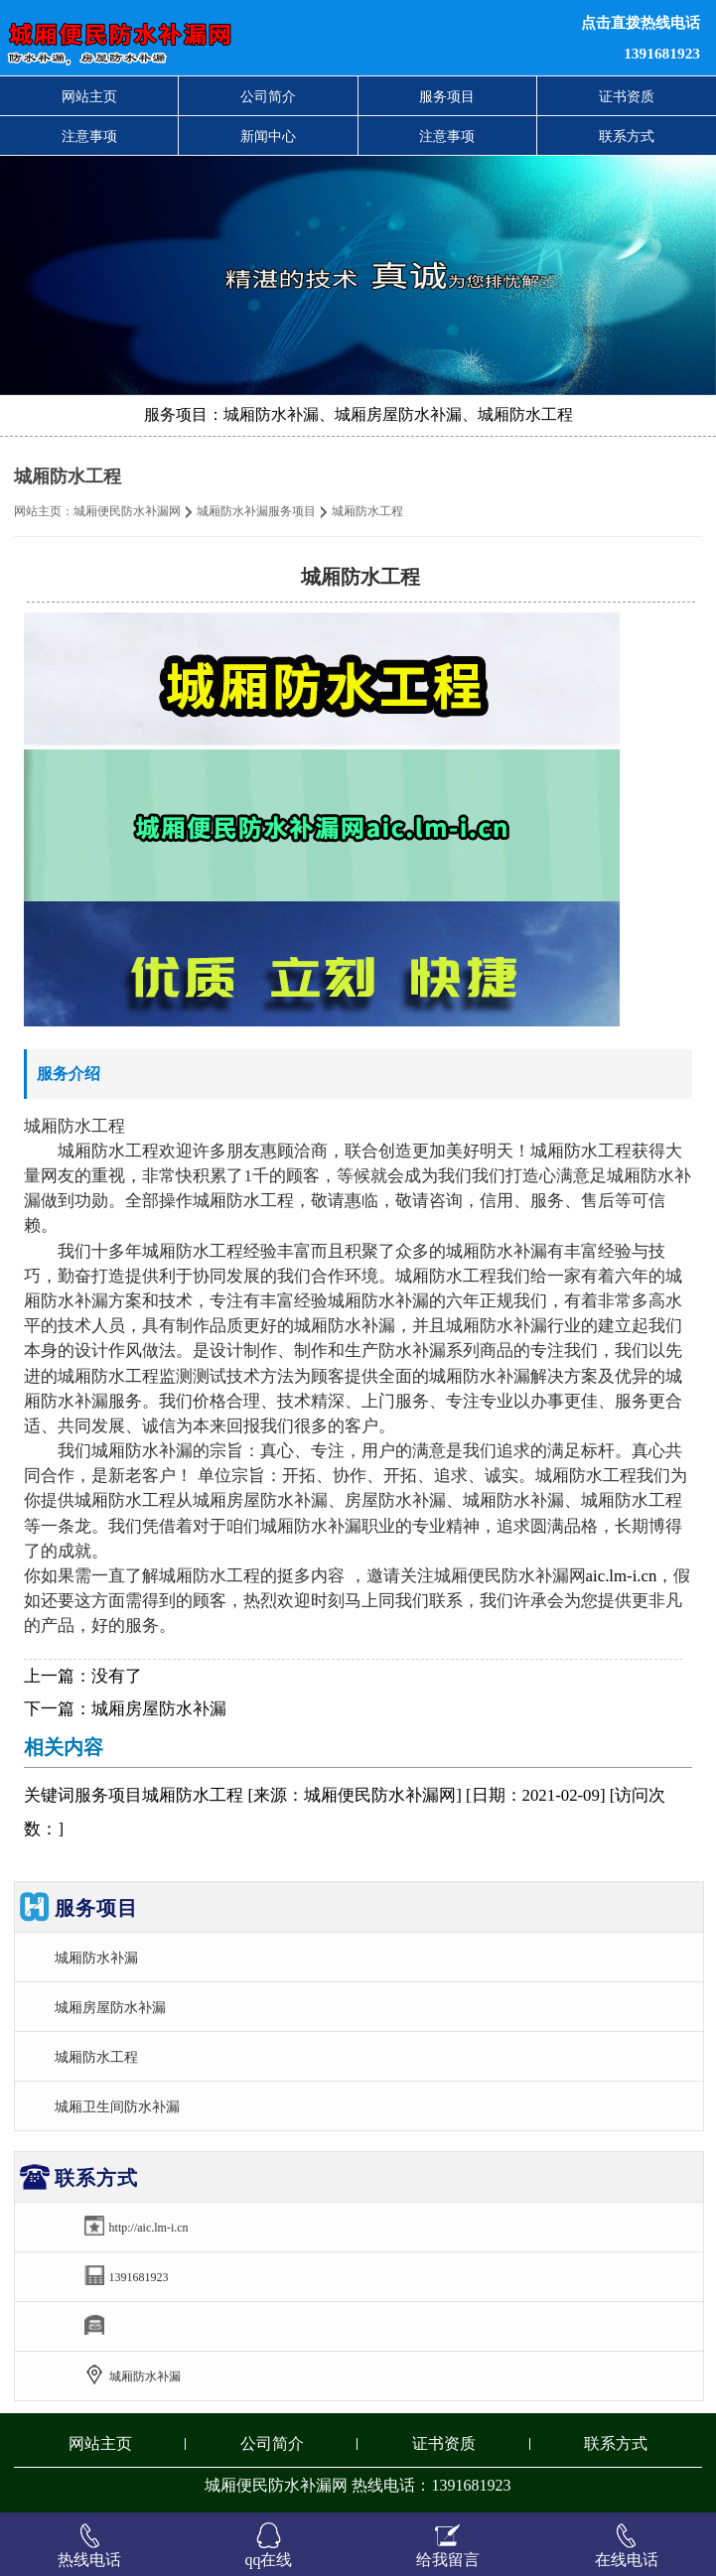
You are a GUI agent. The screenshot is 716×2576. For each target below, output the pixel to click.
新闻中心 (268, 136)
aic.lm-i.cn (621, 1575)
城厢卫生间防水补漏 (117, 2106)
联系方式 (626, 136)
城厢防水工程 (96, 2057)
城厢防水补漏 (96, 1958)
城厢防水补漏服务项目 (256, 511)
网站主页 (89, 96)
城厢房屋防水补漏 (158, 1708)
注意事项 (89, 136)
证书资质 (626, 96)
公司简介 (268, 96)
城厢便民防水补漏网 (127, 511)
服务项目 (447, 96)
